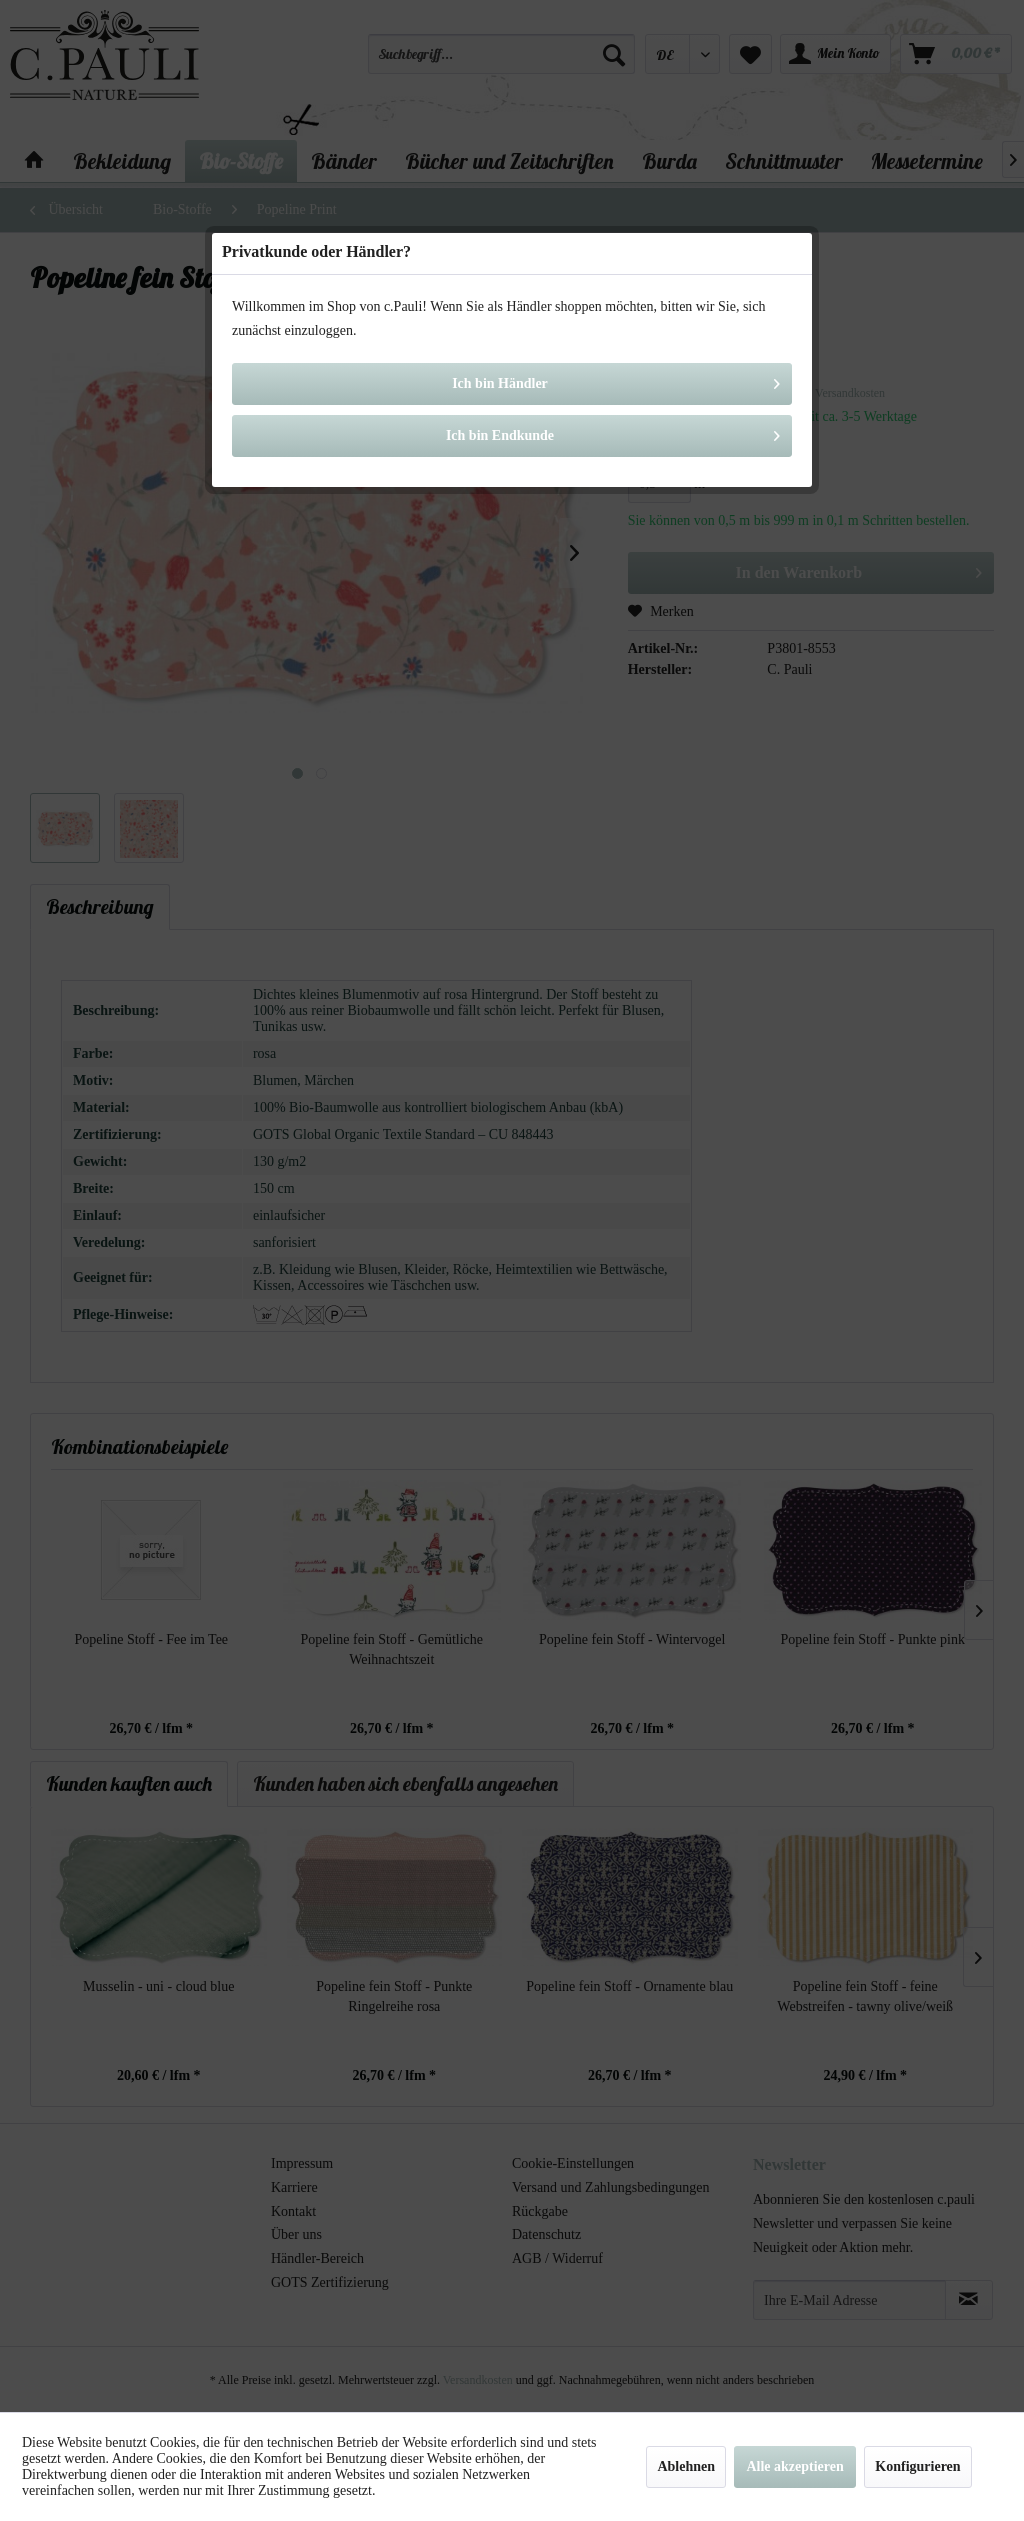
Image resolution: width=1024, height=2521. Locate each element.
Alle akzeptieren (794, 2466)
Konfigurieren (917, 2466)
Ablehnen (686, 2466)
